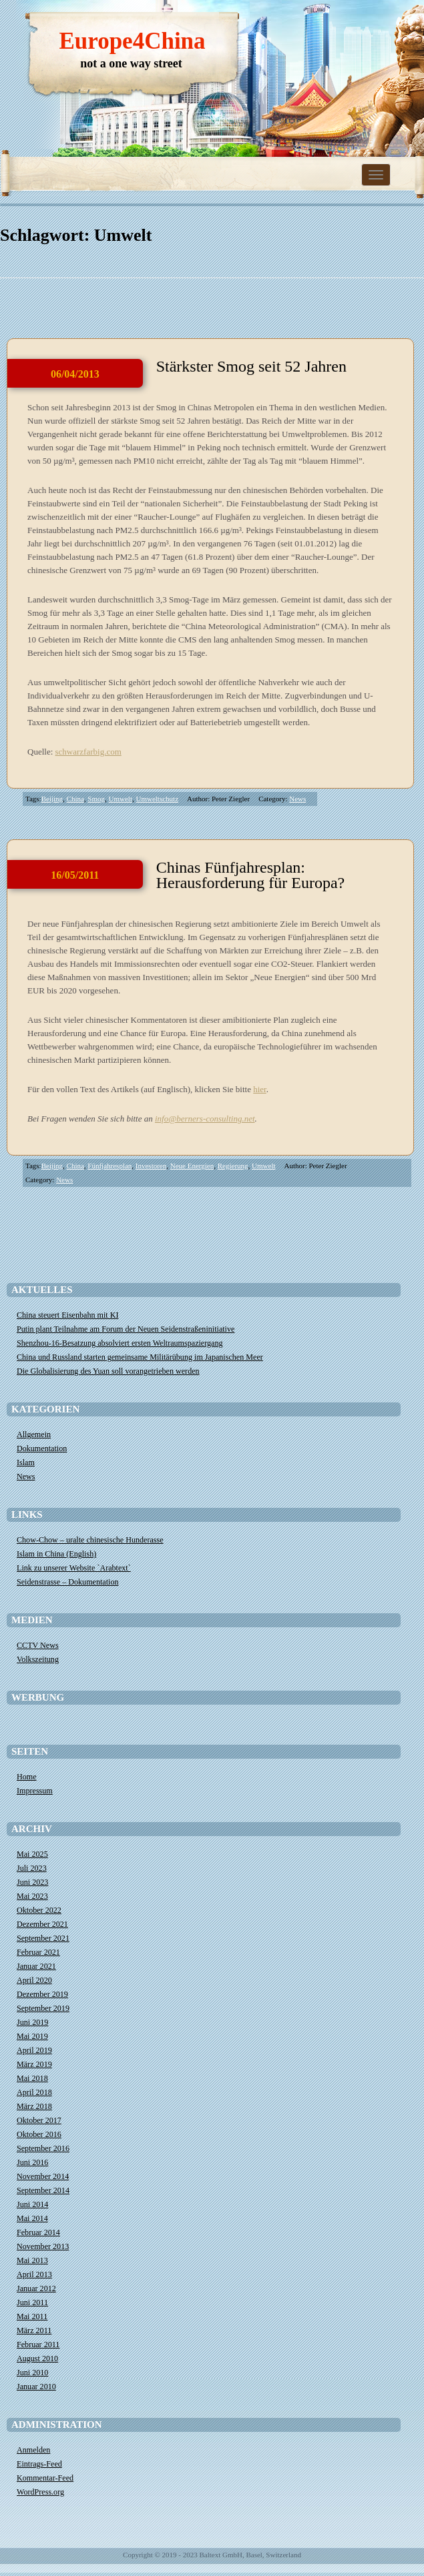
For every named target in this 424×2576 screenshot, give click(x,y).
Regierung (233, 1166)
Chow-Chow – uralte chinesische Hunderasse (90, 1540)
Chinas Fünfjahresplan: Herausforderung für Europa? (250, 875)
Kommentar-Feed (45, 2478)
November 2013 (43, 2246)
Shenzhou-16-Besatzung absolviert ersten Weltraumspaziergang (120, 1343)
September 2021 (43, 1938)
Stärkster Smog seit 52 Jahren (251, 366)
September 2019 (43, 2008)
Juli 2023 (32, 1868)
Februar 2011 (38, 2344)
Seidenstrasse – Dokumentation (68, 1582)
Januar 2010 (36, 2386)
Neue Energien (192, 1166)
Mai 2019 (32, 2036)
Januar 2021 (36, 1966)
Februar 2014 (38, 2232)
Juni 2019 (32, 2022)
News (297, 799)
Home (27, 1776)
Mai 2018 (32, 2078)
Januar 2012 (36, 2288)
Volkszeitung (38, 1659)
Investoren (151, 1166)
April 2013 (34, 2274)
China (75, 799)
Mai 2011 (32, 2316)
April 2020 (34, 1980)
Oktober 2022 (39, 1910)
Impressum (35, 1790)
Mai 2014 (32, 2218)
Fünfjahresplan (109, 1166)
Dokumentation (42, 1448)
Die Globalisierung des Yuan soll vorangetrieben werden (108, 1371)
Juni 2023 (32, 1882)
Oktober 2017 (39, 2120)
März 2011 (34, 2330)
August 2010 (37, 2358)
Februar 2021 (38, 1952)
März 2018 (34, 2106)
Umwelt (120, 799)
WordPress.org (40, 2492)
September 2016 (43, 2148)
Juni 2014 (32, 2204)
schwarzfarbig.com (88, 752)
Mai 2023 (32, 1896)
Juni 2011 (32, 2302)
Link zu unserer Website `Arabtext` (74, 1568)
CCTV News (38, 1645)
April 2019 (34, 2050)
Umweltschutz (157, 799)
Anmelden (33, 2450)
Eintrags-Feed (39, 2464)
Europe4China (132, 41)
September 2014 (43, 2190)
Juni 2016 (32, 2162)
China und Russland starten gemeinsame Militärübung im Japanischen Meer (140, 1357)
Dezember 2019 (42, 1994)
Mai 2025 (32, 1854)
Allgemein (34, 1434)
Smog (96, 799)
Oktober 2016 (39, 2134)
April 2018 (34, 2092)
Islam (26, 1462)
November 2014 (43, 2176)
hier (259, 1089)
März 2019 (34, 2064)
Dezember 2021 (42, 1924)
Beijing (52, 799)
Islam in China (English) (56, 1554)
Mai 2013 (32, 2260)
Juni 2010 (32, 2372)
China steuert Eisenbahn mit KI (67, 1315)
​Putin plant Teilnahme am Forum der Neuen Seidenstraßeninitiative (125, 1329)
